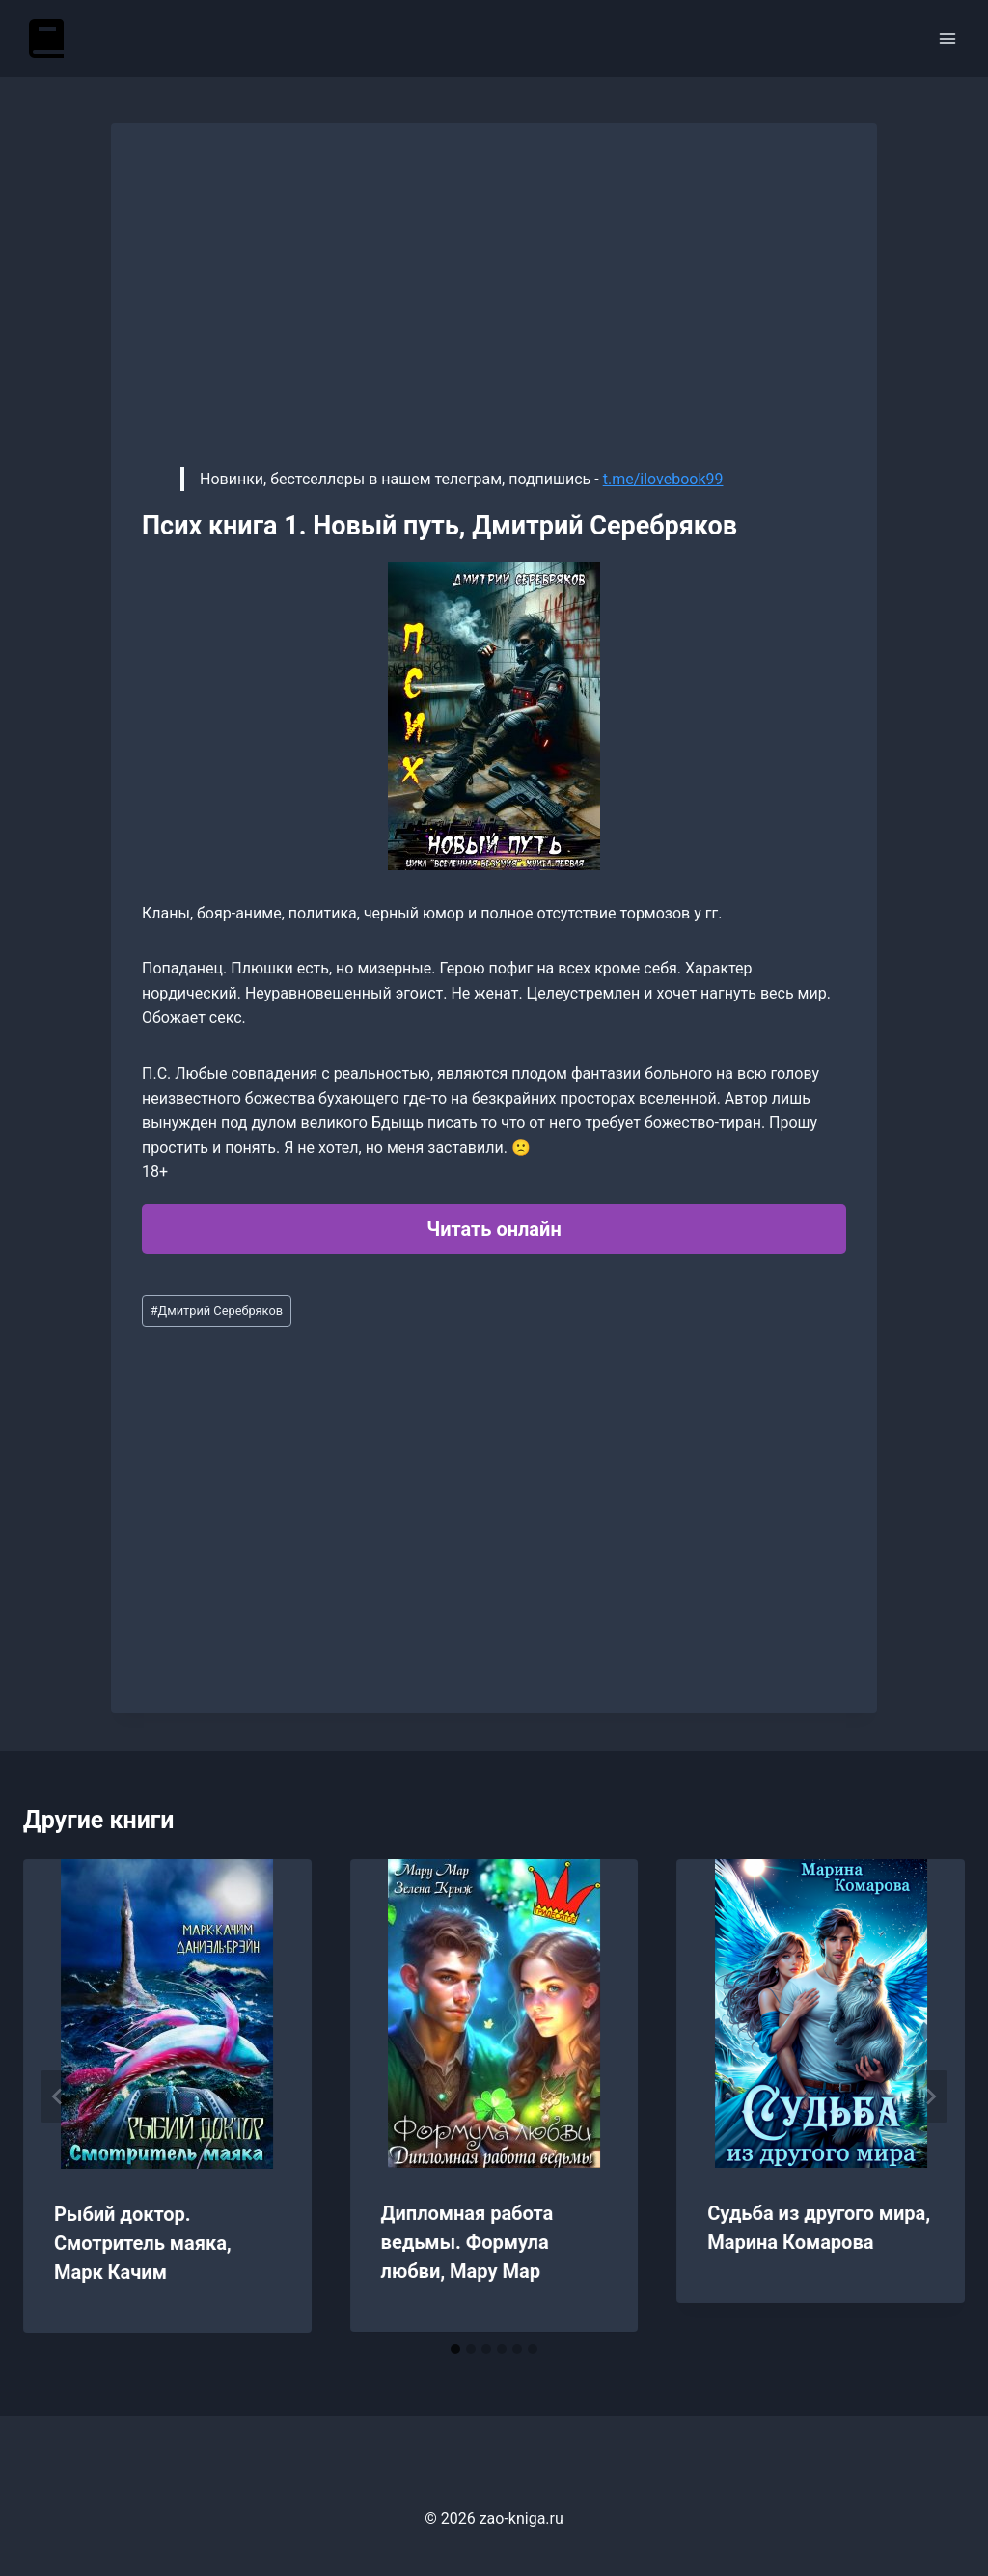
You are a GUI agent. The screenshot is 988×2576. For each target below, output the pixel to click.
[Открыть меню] (947, 38)
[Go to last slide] (58, 2096)
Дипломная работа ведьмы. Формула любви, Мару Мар (467, 2242)
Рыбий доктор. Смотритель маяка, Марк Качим (143, 2243)
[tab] (455, 2349)
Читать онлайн (493, 1229)
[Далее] (930, 2096)
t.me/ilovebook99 (663, 479)
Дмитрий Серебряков (217, 1310)
